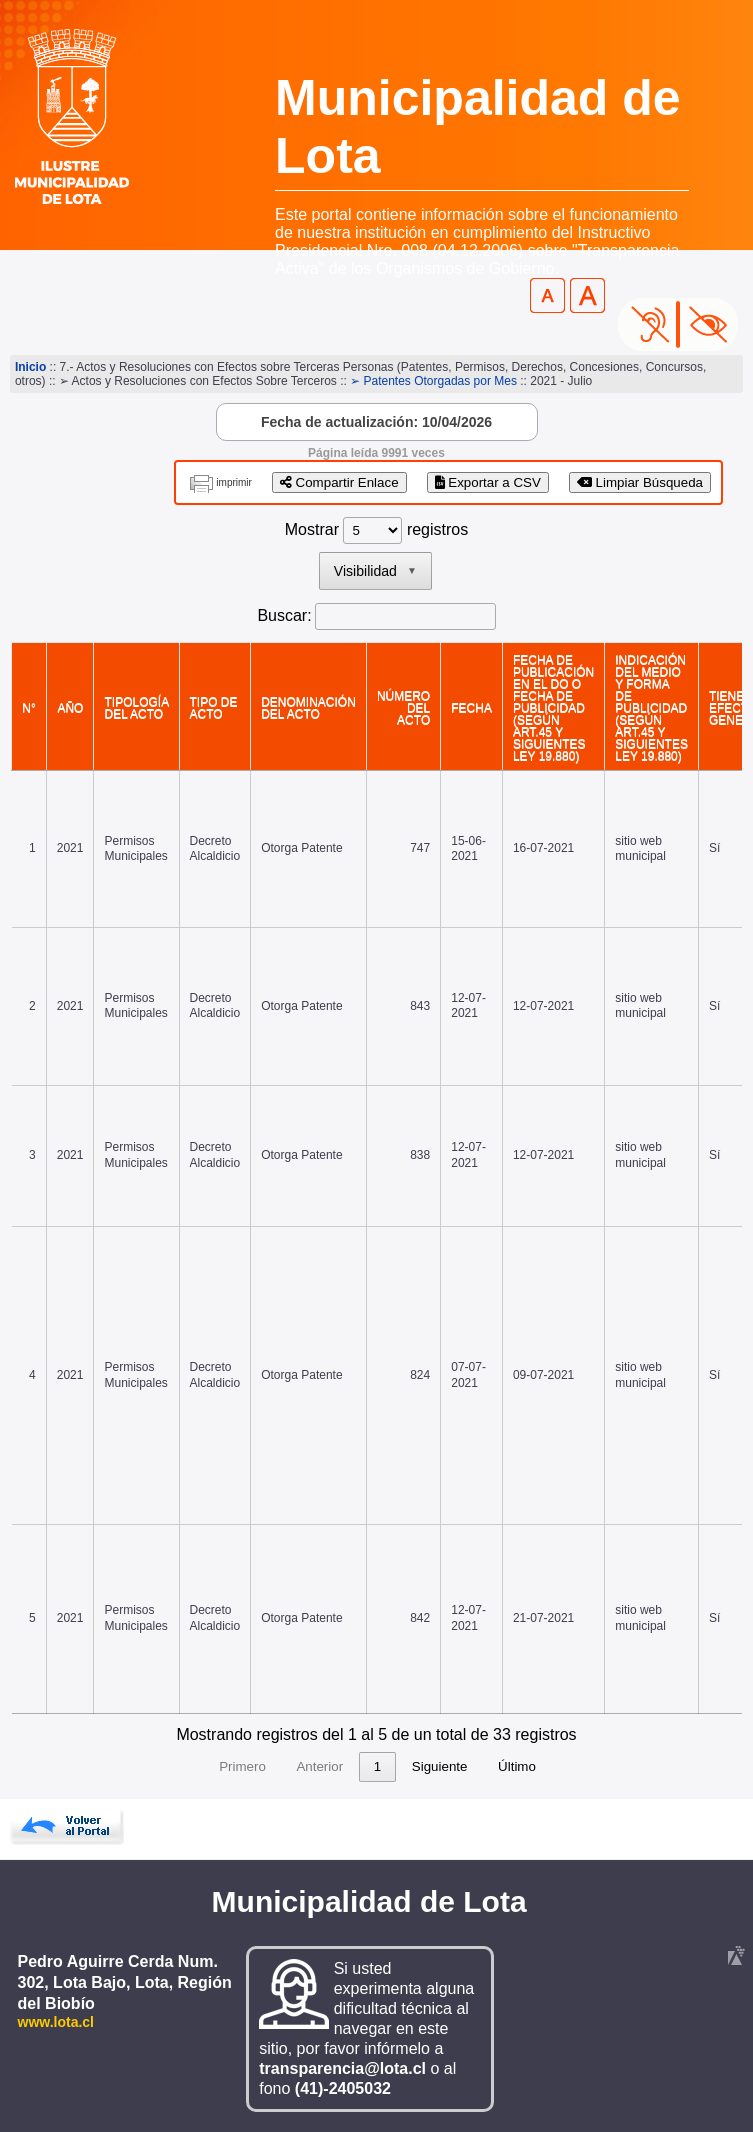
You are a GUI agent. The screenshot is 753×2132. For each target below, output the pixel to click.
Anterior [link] (205, 1766)
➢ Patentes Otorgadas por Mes (433, 381)
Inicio (30, 367)
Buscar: (284, 615)
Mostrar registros (376, 529)
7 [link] (491, 1766)
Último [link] (631, 1766)
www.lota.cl (56, 2022)
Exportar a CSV (488, 482)
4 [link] (377, 1766)
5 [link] (415, 1766)
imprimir (234, 482)
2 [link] (301, 1766)
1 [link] (263, 1766)
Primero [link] (128, 1766)
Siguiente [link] (554, 1766)
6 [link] (453, 1766)
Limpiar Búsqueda (640, 482)
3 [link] (339, 1766)
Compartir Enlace (339, 482)
